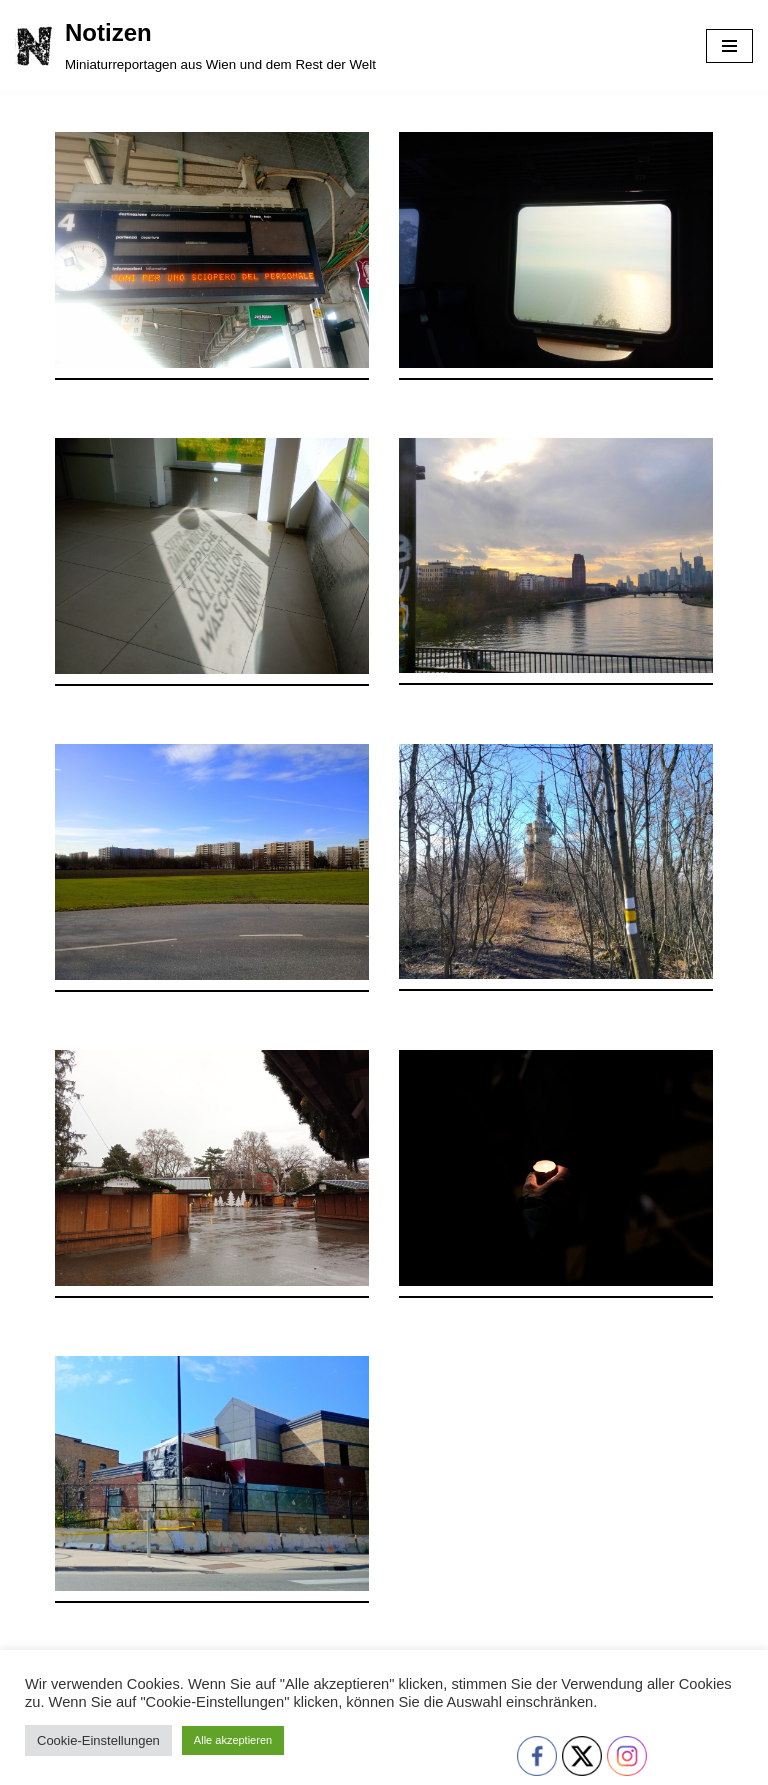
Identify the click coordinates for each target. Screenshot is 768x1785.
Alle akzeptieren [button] (233, 1740)
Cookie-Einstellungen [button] (98, 1740)
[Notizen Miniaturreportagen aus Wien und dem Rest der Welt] (195, 46)
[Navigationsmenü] (729, 46)
